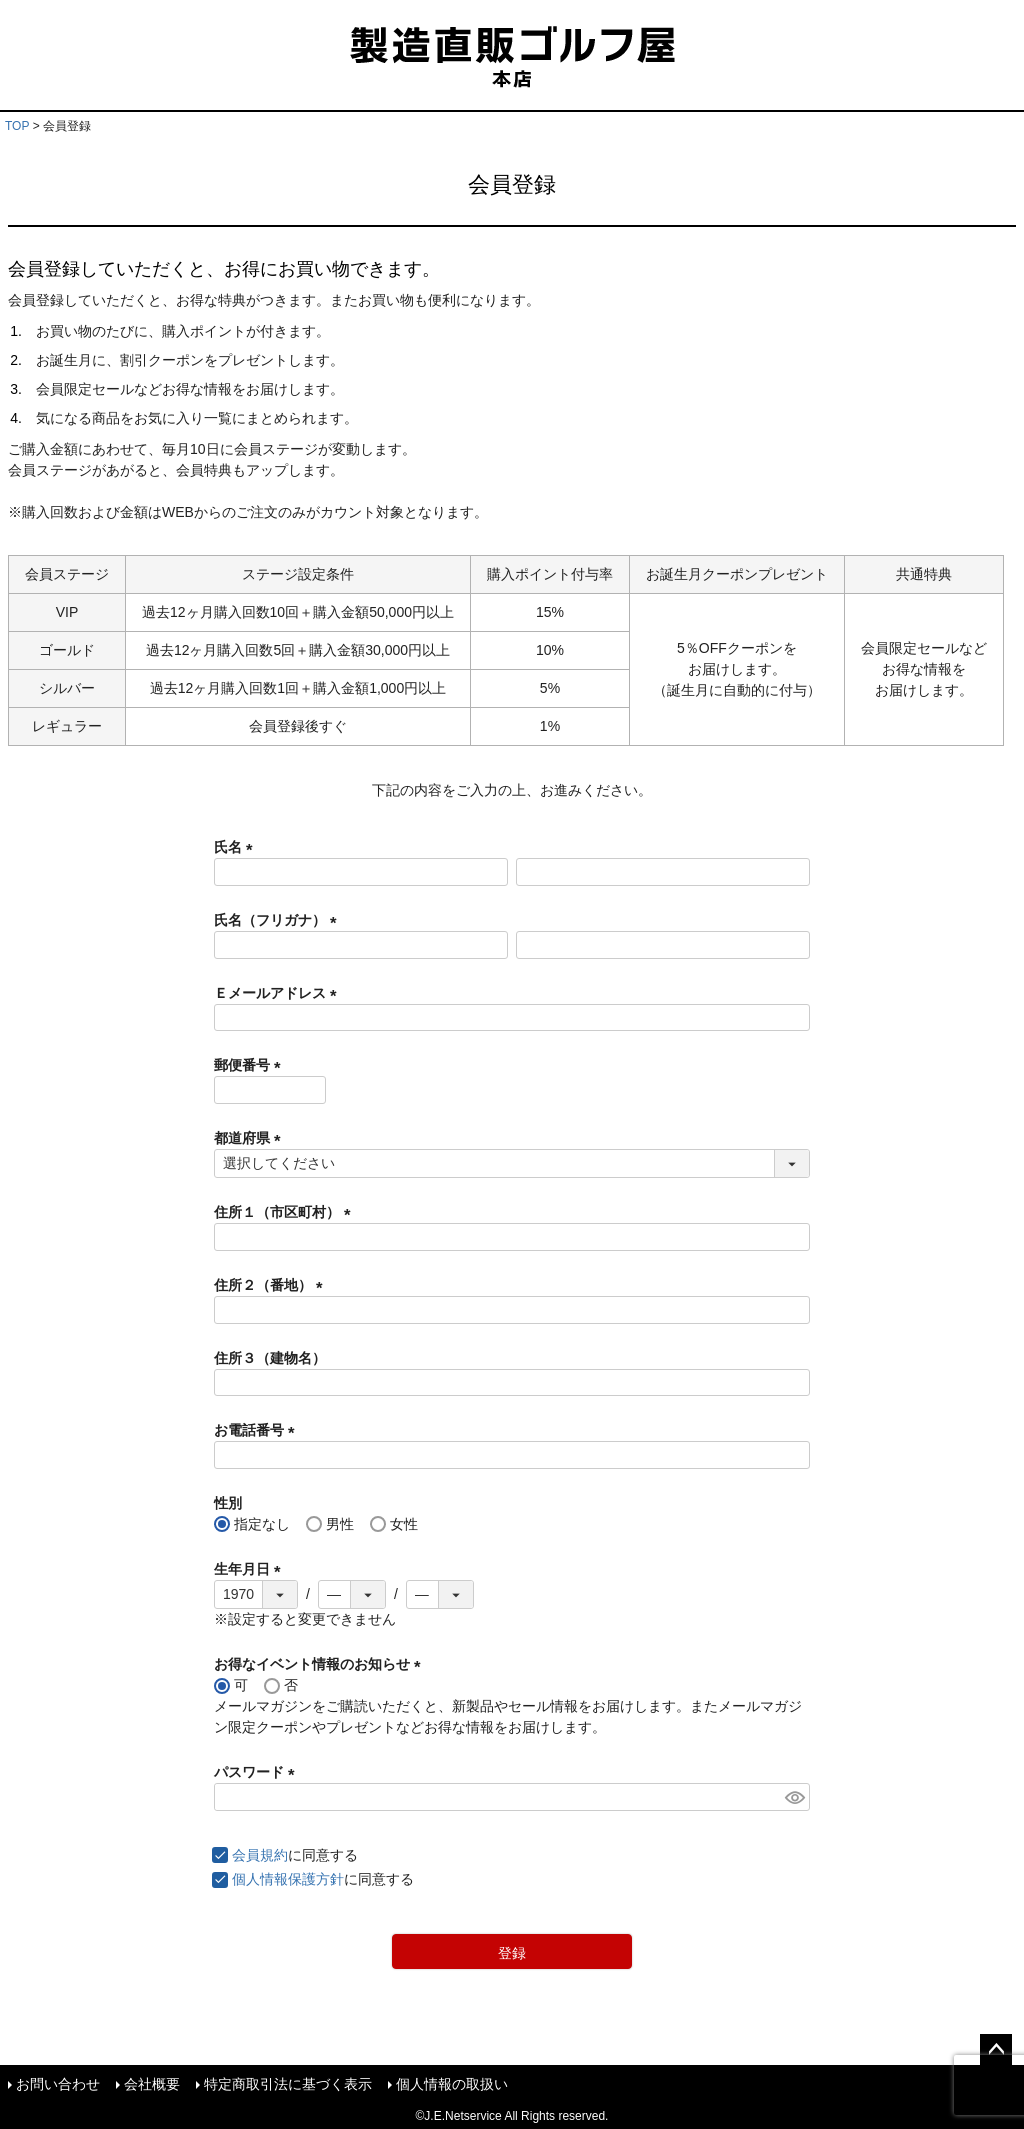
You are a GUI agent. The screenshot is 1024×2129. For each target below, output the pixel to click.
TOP (17, 126)
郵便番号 (251, 1065)
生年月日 (251, 1569)
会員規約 (260, 1855)
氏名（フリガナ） (279, 920)
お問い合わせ (58, 2084)
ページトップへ (996, 2050)
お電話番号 (258, 1430)
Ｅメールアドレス (279, 993)
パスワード (258, 1772)
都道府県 (251, 1138)
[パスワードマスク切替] (794, 1797)
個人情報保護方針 (288, 1879)
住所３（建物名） (270, 1358)
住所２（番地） (272, 1285)
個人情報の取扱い (452, 2084)
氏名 (237, 847)
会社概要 (152, 2084)
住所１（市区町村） (286, 1212)
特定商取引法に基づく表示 (288, 2084)
